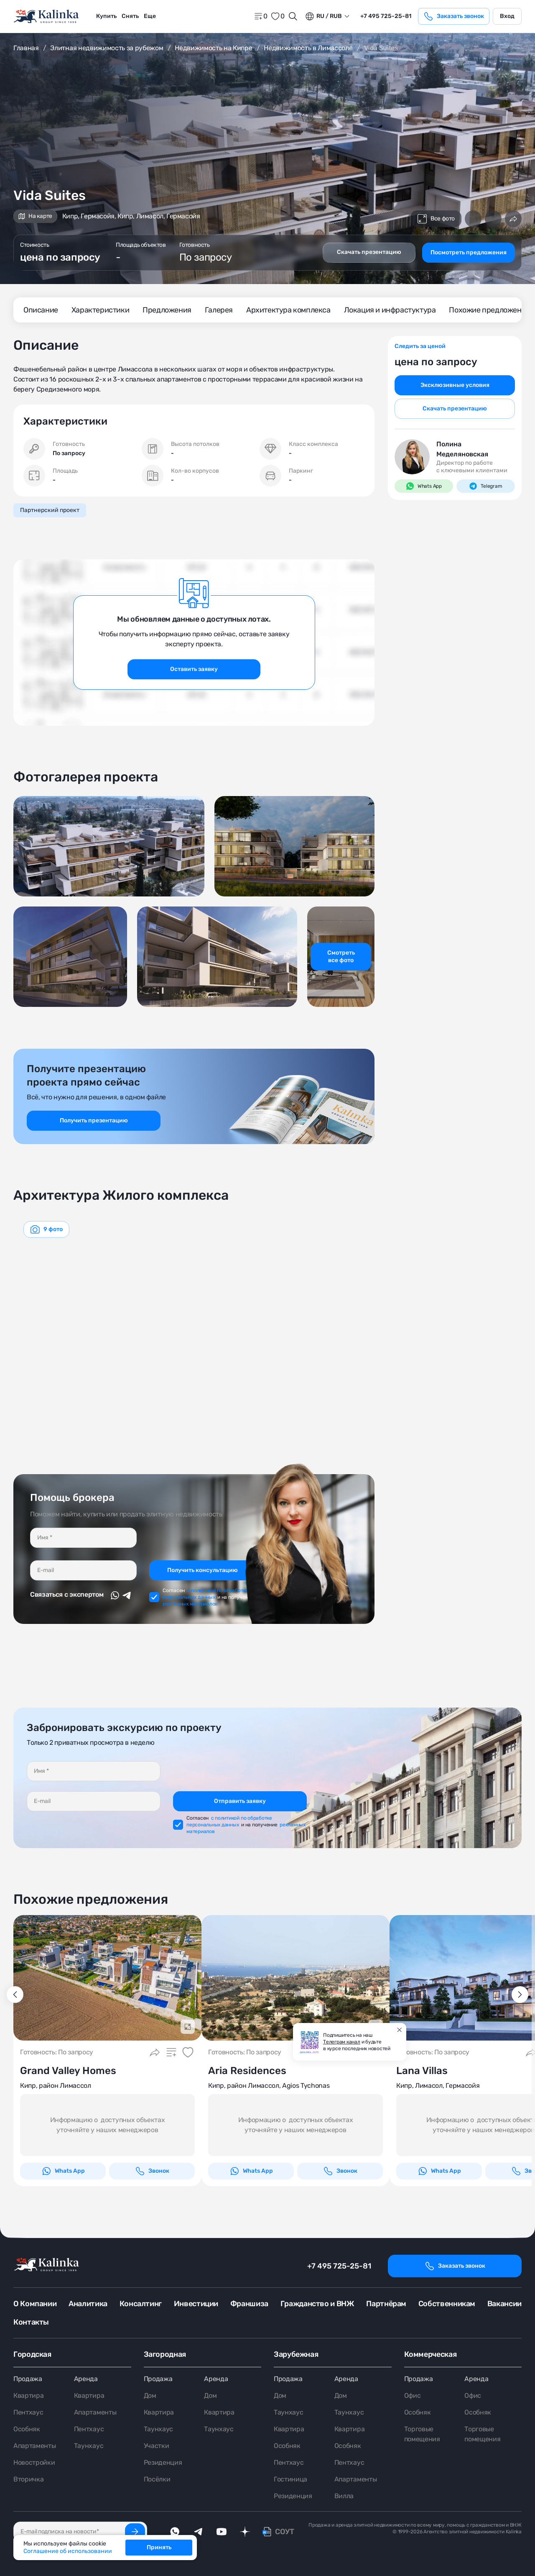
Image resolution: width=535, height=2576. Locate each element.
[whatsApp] (175, 2532)
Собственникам (446, 2303)
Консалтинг (141, 2303)
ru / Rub (323, 16)
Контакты (31, 2322)
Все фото (436, 219)
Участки (156, 2446)
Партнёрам (386, 2303)
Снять (130, 16)
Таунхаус (88, 2446)
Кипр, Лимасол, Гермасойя (437, 2085)
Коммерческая (430, 2354)
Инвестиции (196, 2303)
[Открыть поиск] (293, 16)
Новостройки (34, 2462)
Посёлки (157, 2479)
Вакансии (504, 2303)
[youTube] (221, 2532)
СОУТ (284, 2531)
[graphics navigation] (46, 1229)
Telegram (485, 486)
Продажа (27, 2379)
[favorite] (277, 16)
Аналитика (88, 2303)
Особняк (26, 2429)
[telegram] (198, 2532)
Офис (412, 2395)
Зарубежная (296, 2354)
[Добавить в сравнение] (473, 218)
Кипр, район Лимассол (55, 2085)
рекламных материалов (190, 1604)
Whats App (424, 486)
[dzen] (245, 2532)
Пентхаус (28, 2412)
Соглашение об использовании (67, 2551)
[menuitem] (106, 16)
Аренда (86, 2379)
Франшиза (249, 2303)
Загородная (165, 2354)
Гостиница (290, 2479)
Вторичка (28, 2479)
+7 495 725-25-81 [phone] (385, 16)
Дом (150, 2395)
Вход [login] (507, 16)
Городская (32, 2354)
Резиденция (163, 2462)
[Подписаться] (135, 2531)
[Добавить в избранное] (493, 218)
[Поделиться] (513, 218)
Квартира (28, 2395)
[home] (46, 16)
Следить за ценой (420, 346)
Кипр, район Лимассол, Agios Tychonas (268, 2085)
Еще (150, 16)
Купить (106, 16)
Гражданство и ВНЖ (317, 2303)
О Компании (34, 2303)
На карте (35, 216)
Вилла (344, 2496)
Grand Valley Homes (68, 2071)
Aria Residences (247, 2071)
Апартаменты (34, 2446)
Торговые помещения (422, 2434)
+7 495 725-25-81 (339, 2266)
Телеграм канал (341, 2042)
